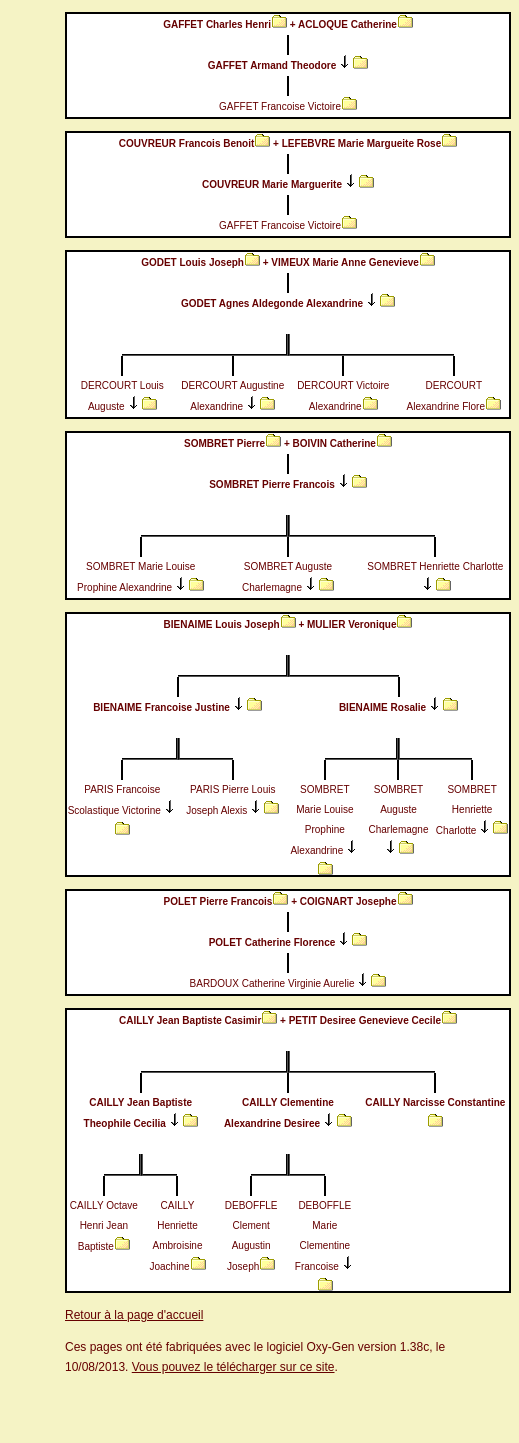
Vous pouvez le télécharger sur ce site (233, 1367)
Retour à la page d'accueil (134, 1315)
